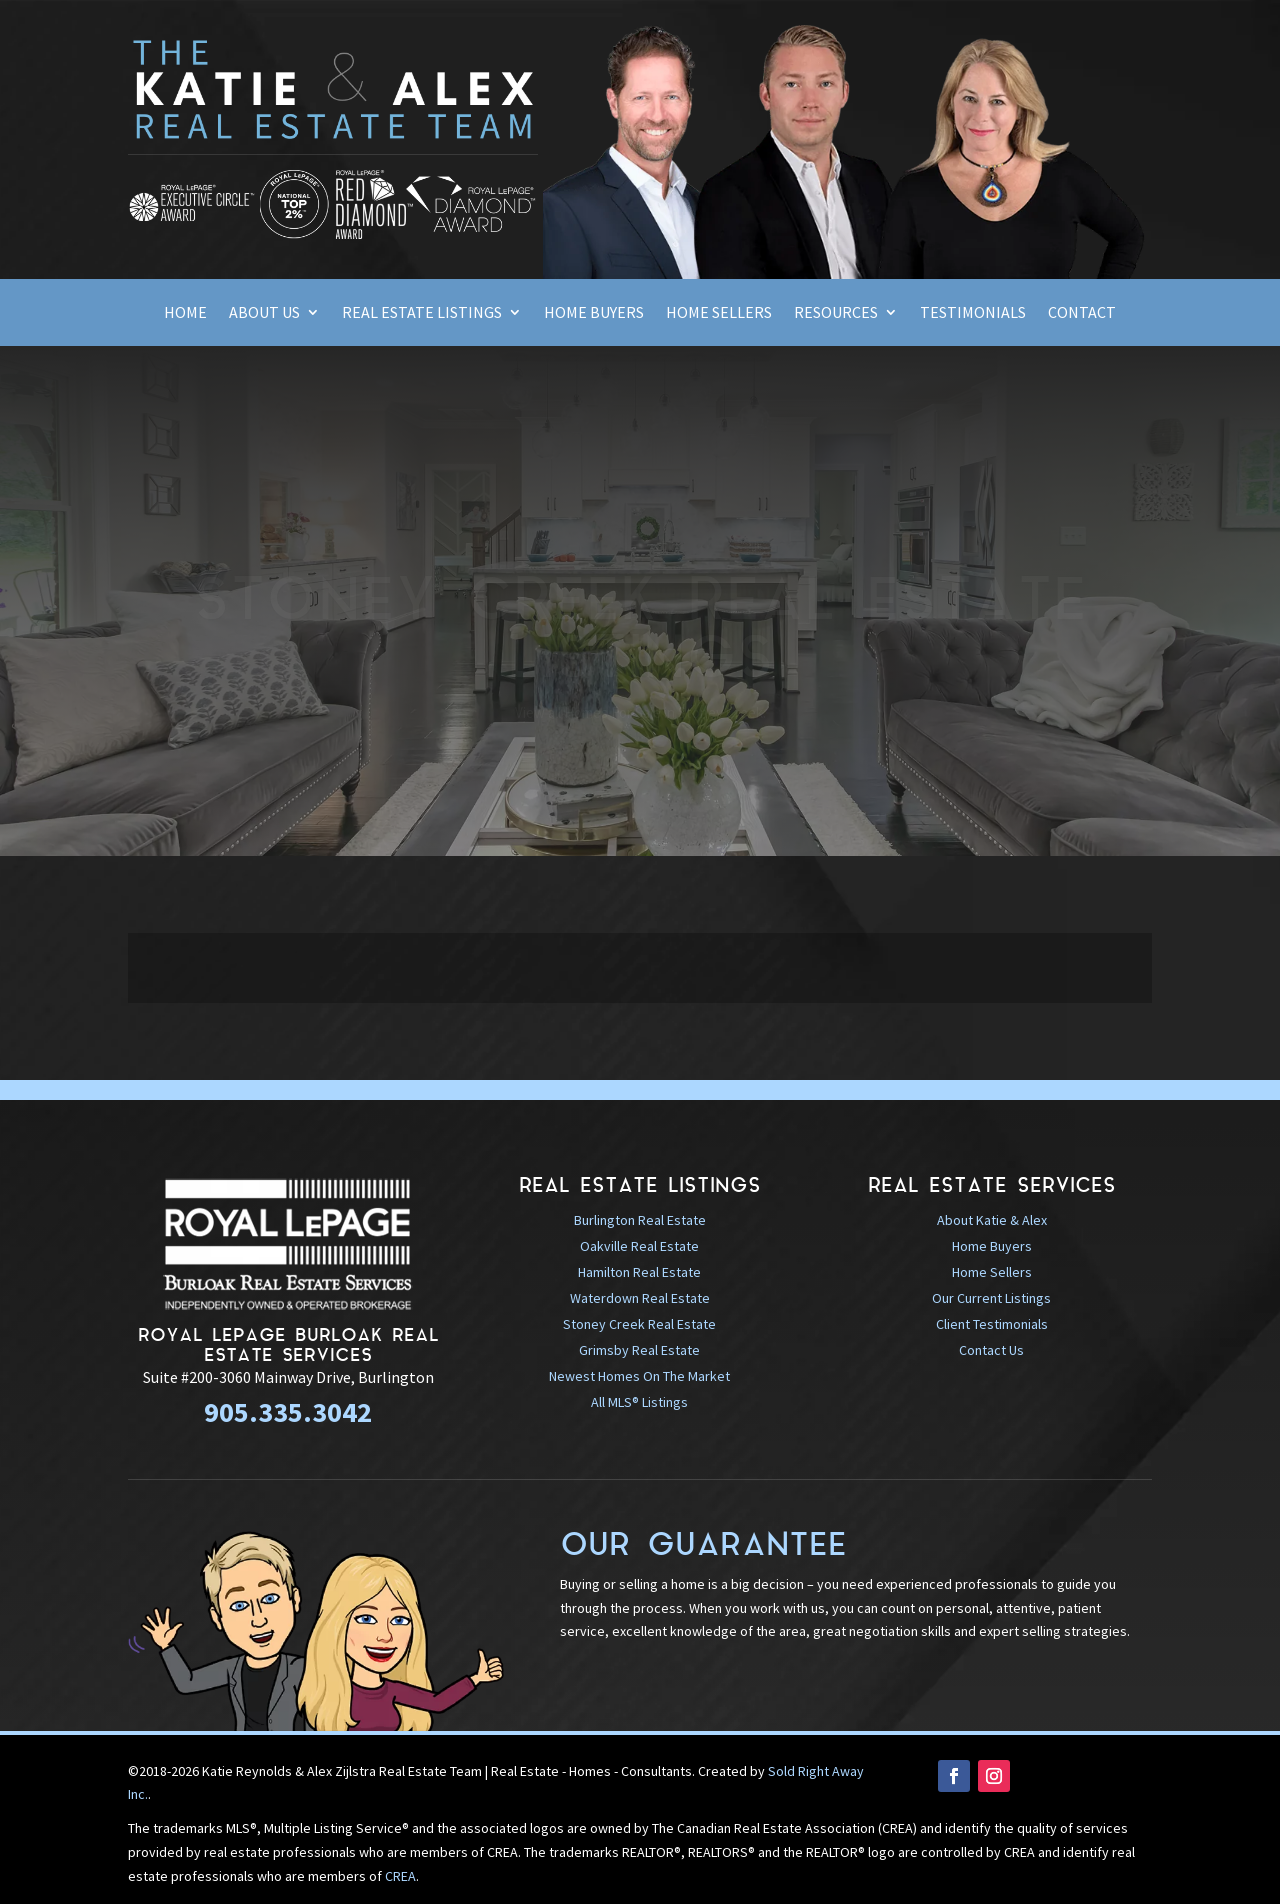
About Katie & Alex (992, 1220)
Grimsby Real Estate (639, 1350)
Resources (836, 312)
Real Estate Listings (422, 312)
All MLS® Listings (639, 1402)
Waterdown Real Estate (640, 1298)
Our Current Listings (991, 1298)
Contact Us (991, 1350)
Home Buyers (594, 312)
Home (185, 312)
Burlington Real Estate (640, 1220)
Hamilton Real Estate (639, 1272)
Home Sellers (719, 312)
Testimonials (973, 312)
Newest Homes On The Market (639, 1376)
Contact (1082, 312)
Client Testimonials (992, 1324)
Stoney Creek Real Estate (639, 1324)
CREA (400, 1876)
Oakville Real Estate (639, 1246)
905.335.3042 (288, 1412)
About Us (264, 312)
